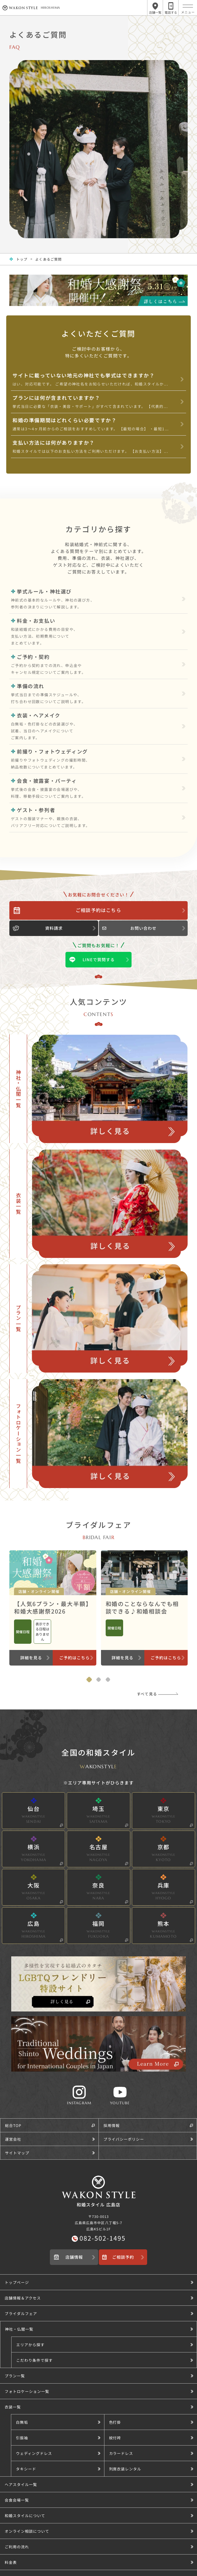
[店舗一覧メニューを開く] (155, 7)
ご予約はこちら (74, 1658)
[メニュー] (188, 6)
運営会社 (13, 2139)
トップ (21, 259)
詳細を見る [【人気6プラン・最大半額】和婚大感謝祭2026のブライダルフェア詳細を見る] (31, 1658)
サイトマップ (17, 2152)
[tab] (89, 1679)
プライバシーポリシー (123, 2139)
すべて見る (147, 1693)
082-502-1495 (102, 2238)
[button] (104, 2344)
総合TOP (13, 2125)
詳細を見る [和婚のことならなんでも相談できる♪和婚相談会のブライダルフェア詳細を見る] (122, 1658)
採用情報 (111, 2125)
